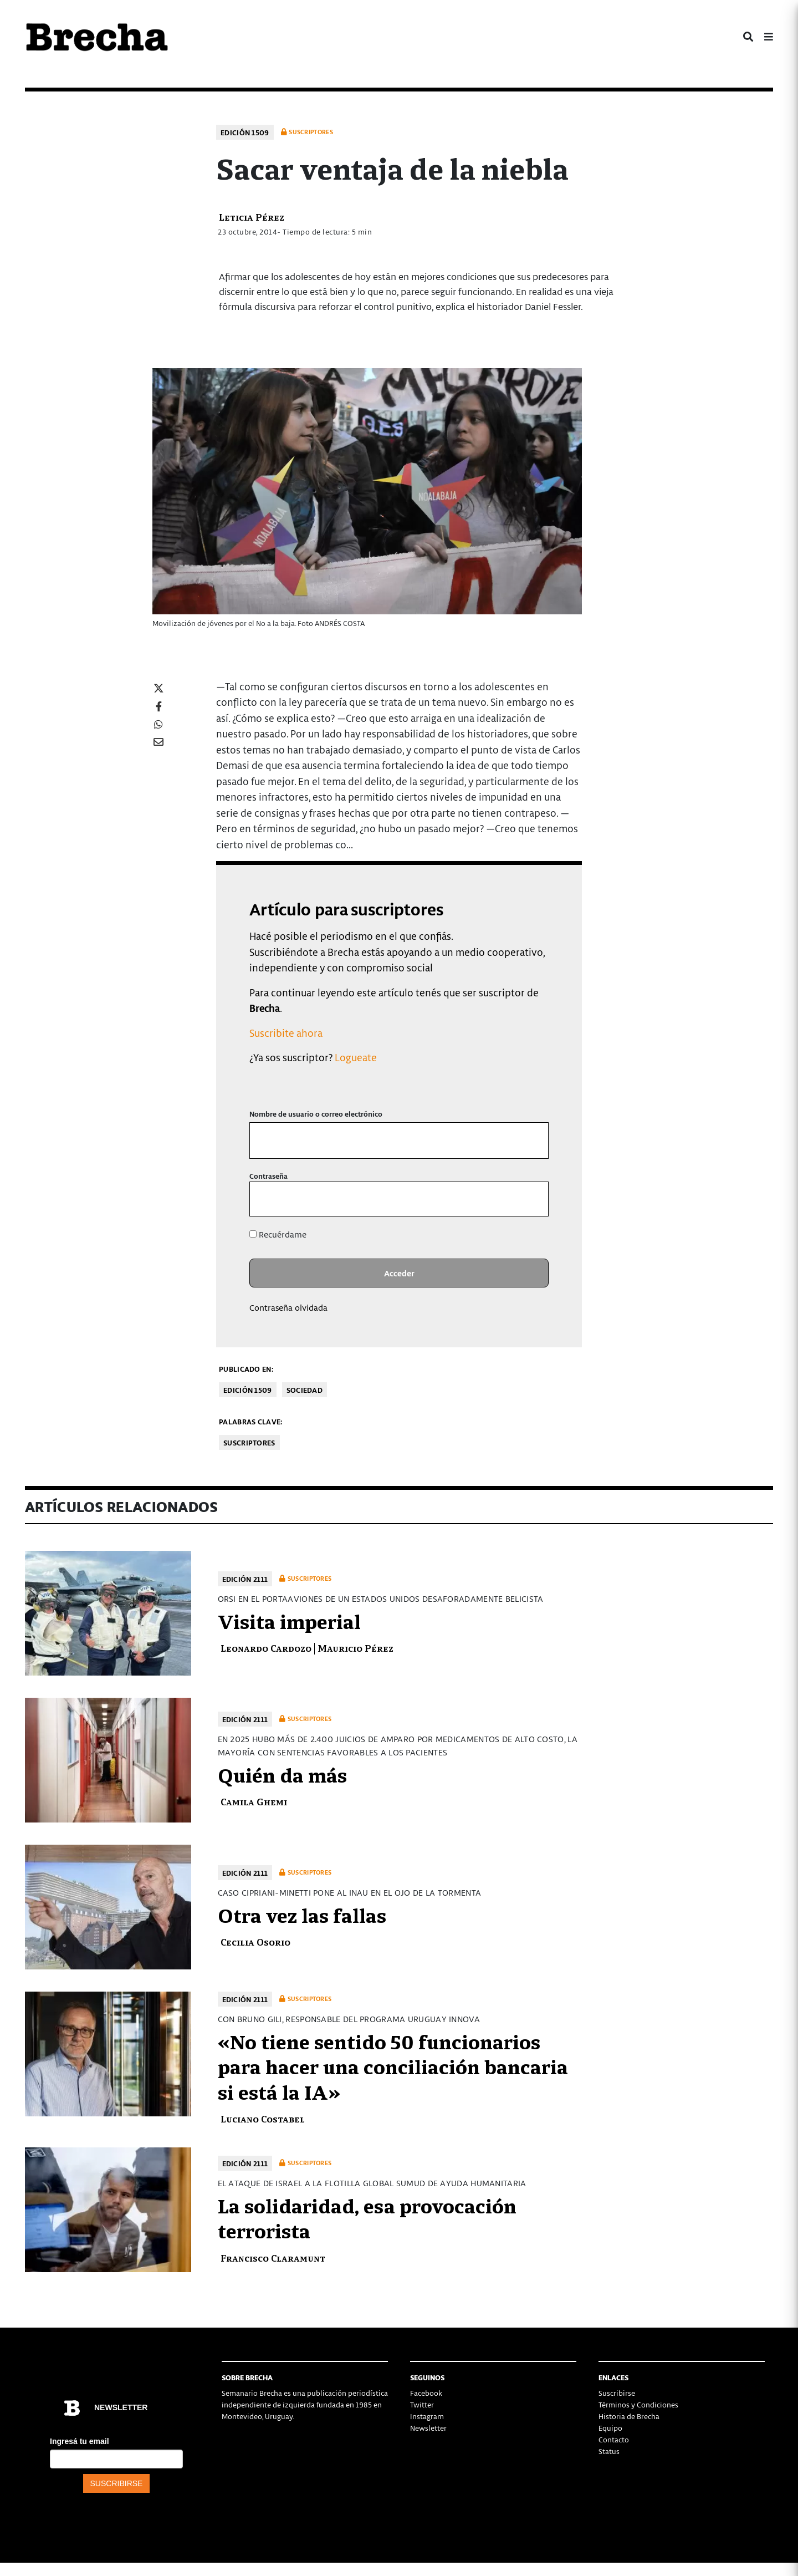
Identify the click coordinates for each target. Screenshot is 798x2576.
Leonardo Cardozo (266, 1647)
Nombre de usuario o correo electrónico (315, 1113)
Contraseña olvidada (288, 1307)
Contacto (613, 2439)
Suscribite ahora (286, 1033)
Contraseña (268, 1175)
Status (609, 2451)
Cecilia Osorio (255, 1941)
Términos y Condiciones (638, 2404)
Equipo (610, 2427)
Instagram (427, 2416)
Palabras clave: (251, 1421)
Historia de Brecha (628, 2416)
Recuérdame (277, 1234)
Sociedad (305, 1389)
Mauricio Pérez (355, 1647)
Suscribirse (616, 2392)
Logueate (356, 1057)
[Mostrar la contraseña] (532, 1199)
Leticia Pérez (251, 216)
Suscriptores (249, 1442)
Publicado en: (246, 1368)
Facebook (426, 2392)
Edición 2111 (245, 1579)
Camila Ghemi (254, 1801)
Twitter (422, 2404)
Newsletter (428, 2427)
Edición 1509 (245, 132)
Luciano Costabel (263, 2118)
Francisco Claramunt (273, 2257)
